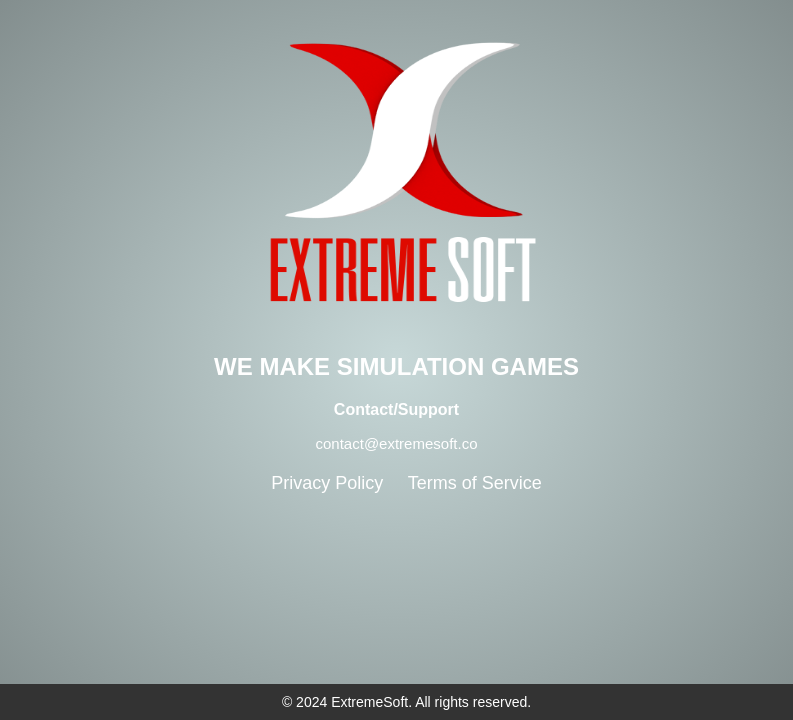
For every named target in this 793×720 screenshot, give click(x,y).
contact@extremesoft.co (397, 443)
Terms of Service (475, 483)
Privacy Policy (327, 483)
